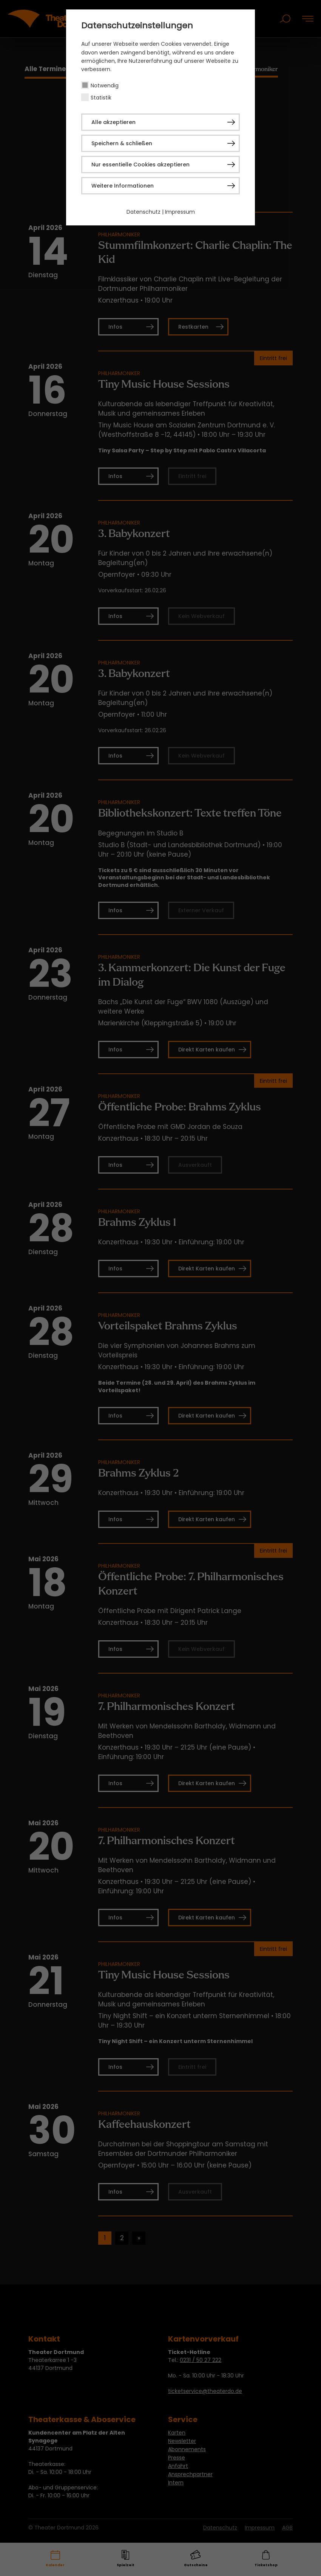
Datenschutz (143, 212)
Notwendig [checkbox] (105, 85)
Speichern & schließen (121, 143)
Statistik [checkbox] (101, 97)
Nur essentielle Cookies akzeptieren (140, 164)
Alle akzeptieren (113, 122)
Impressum (180, 212)
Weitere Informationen (122, 185)
